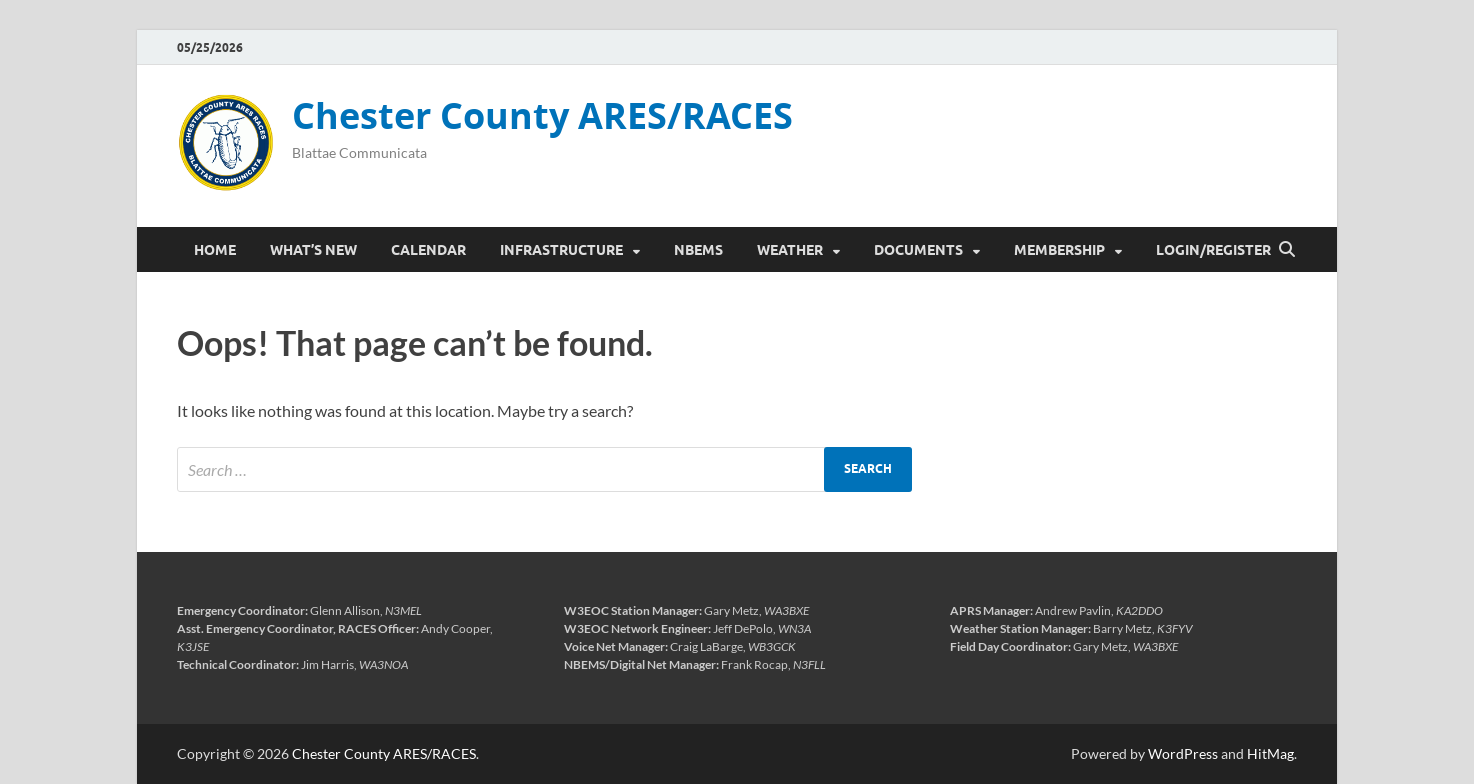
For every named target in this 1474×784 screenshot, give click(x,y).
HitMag (1270, 753)
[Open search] (1287, 250)
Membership (1059, 250)
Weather (790, 250)
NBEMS (698, 250)
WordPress (1183, 753)
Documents (918, 250)
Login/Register (1213, 250)
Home (215, 250)
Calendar (428, 250)
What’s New (313, 250)
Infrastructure (561, 250)
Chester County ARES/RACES (542, 115)
